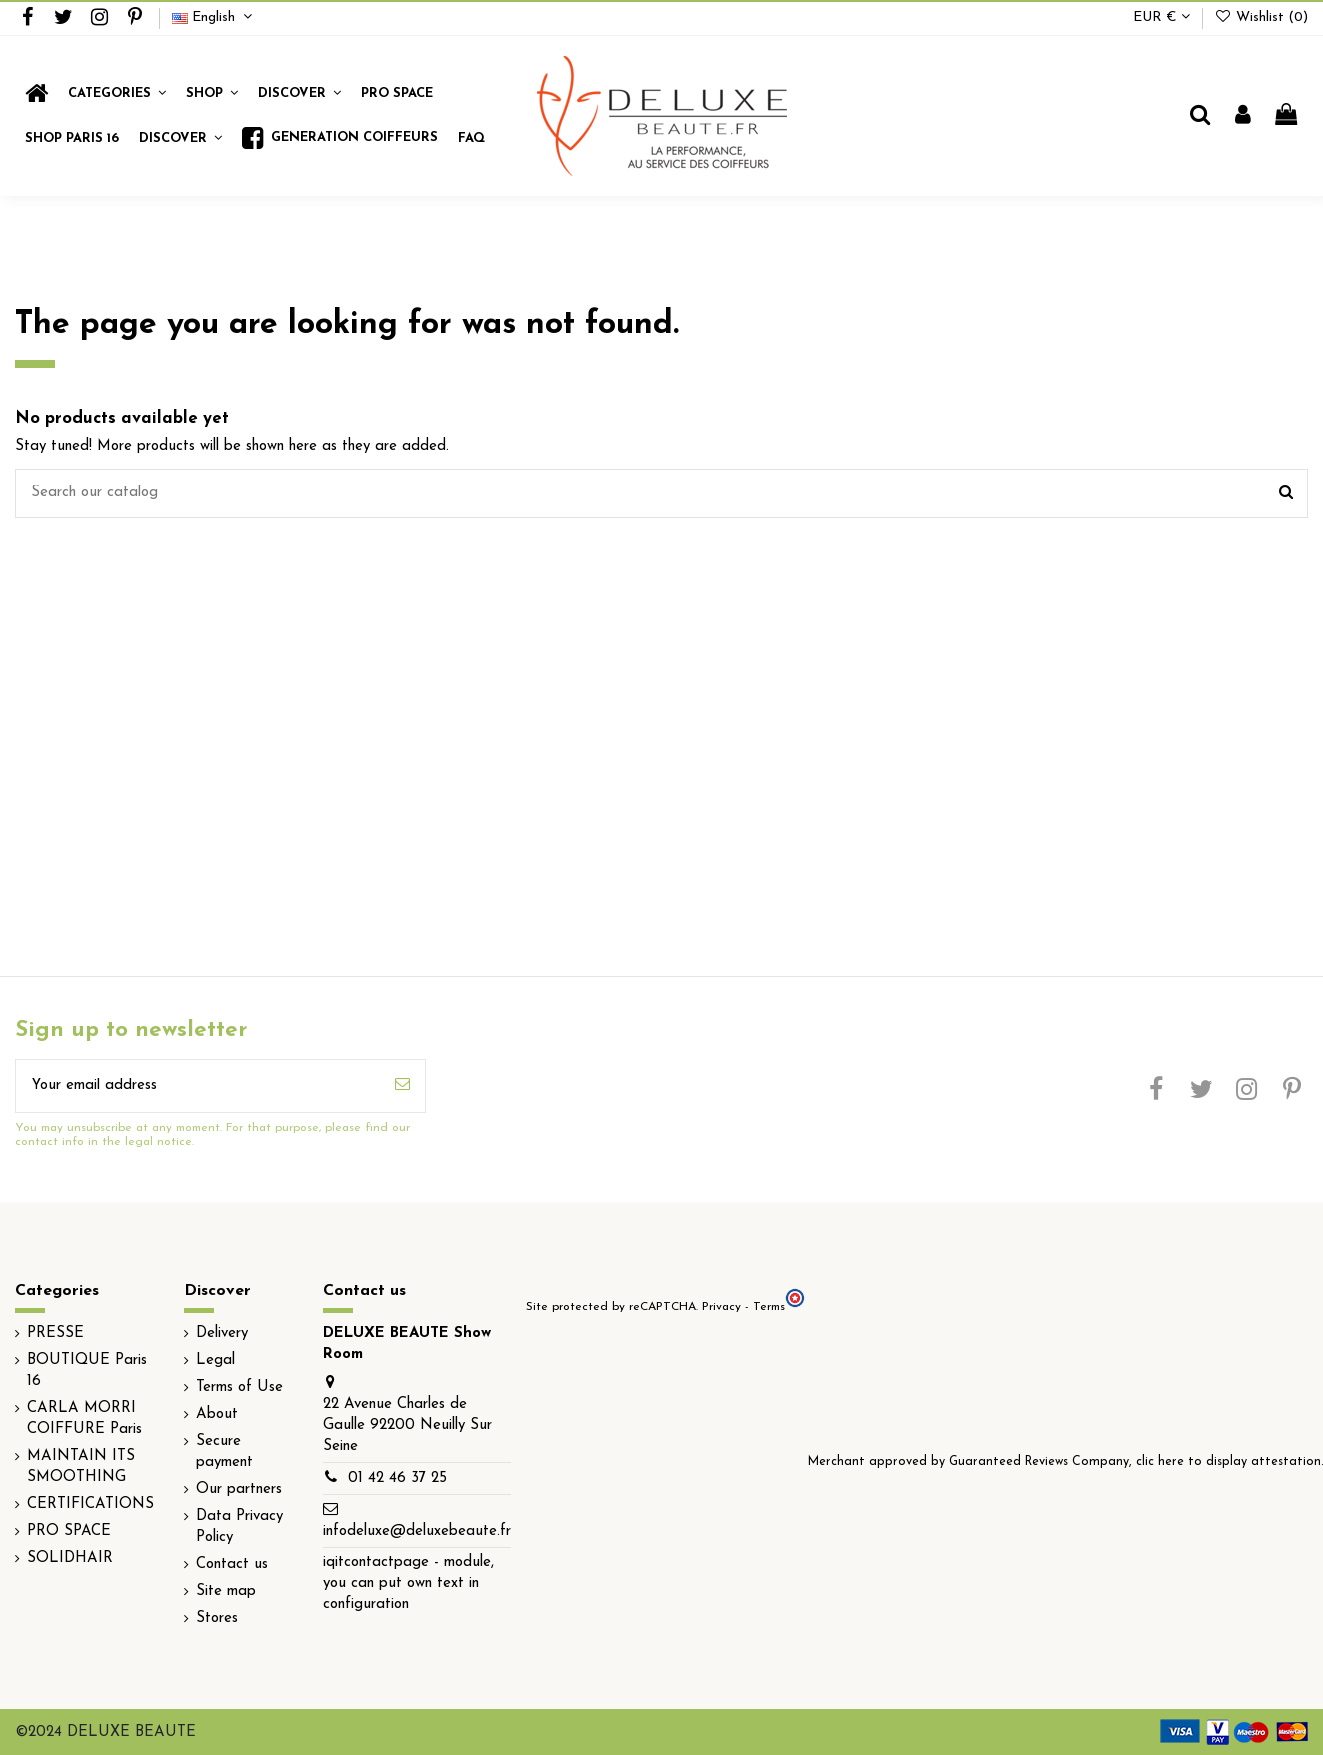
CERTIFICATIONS (90, 1504)
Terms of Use (239, 1387)
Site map (226, 1591)
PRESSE (55, 1333)
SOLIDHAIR (70, 1558)
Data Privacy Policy (239, 1527)
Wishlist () (1261, 17)
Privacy (721, 1307)
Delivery (222, 1333)
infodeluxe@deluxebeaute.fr (417, 1531)
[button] (212, 93)
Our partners (239, 1489)
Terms (769, 1307)
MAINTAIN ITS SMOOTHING (81, 1467)
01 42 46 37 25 (397, 1478)
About (217, 1414)
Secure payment (224, 1452)
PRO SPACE (69, 1531)
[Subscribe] (402, 1086)
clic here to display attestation (1228, 1462)
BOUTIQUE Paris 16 (87, 1371)
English (214, 17)
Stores (217, 1618)
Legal (215, 1360)
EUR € (1161, 17)
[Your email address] (198, 1086)
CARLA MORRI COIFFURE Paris (84, 1419)
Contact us (232, 1564)
